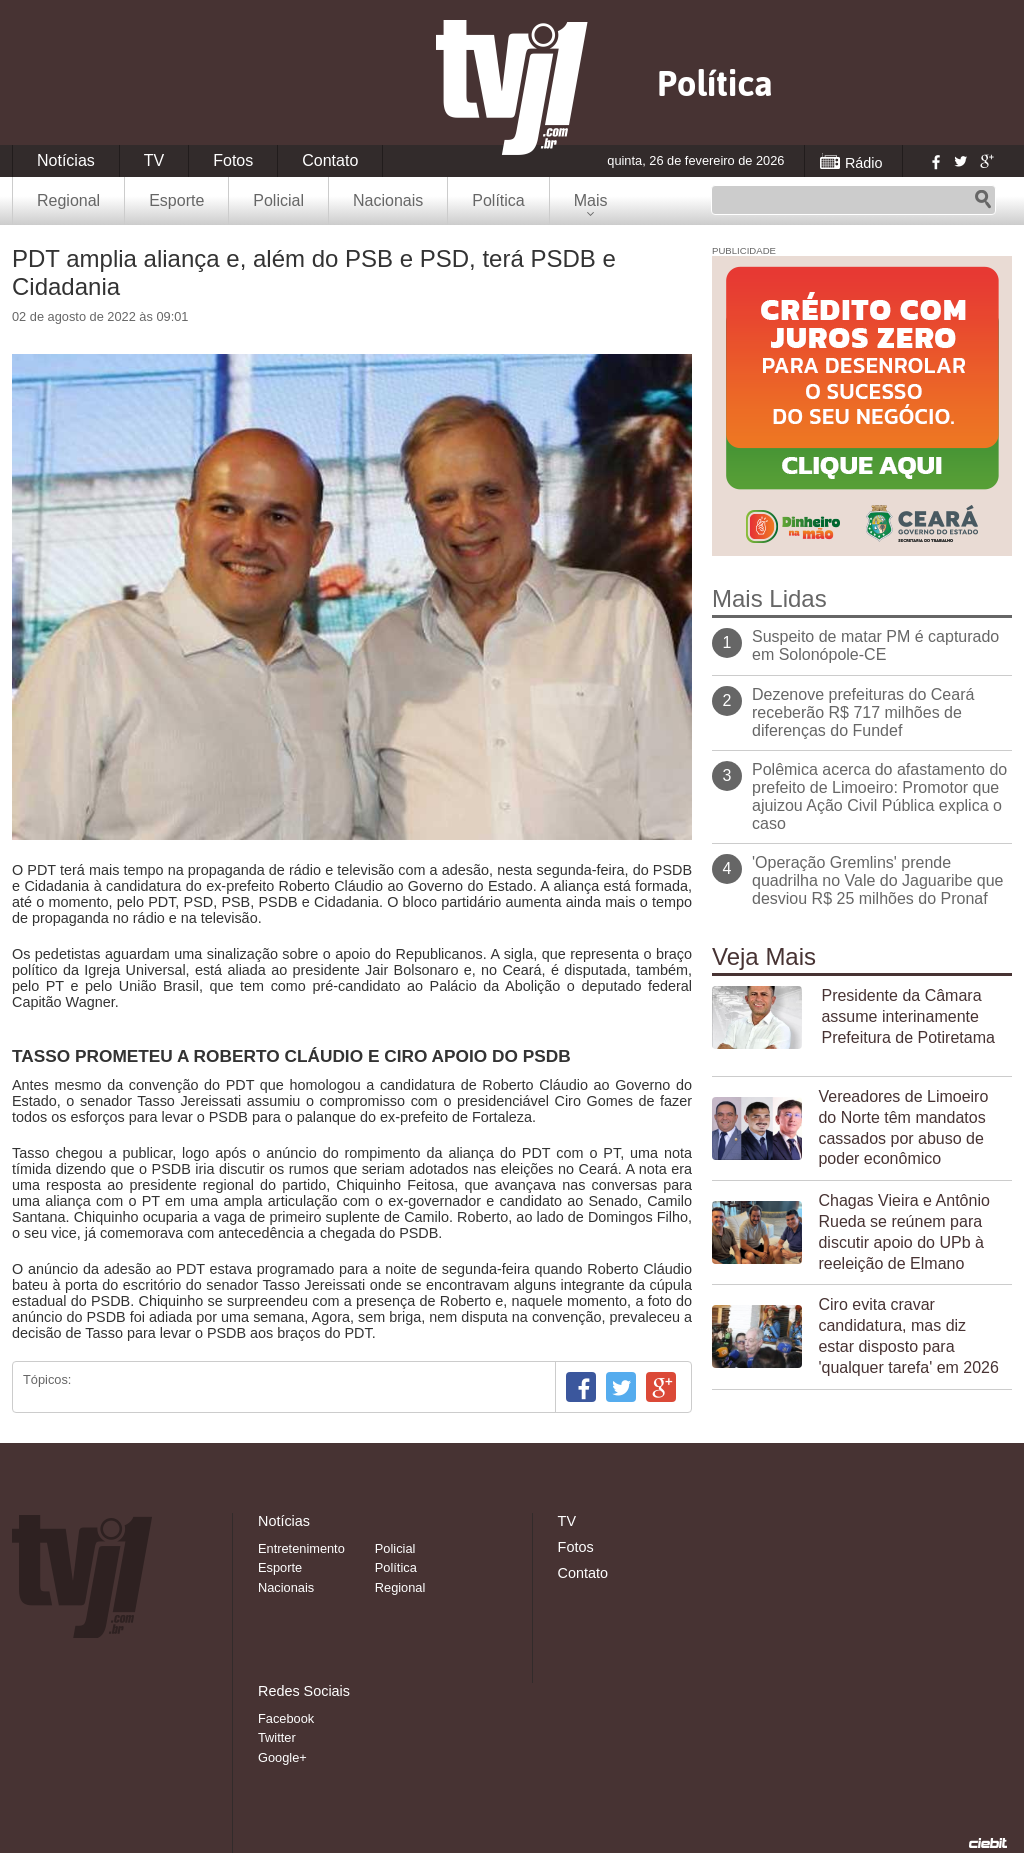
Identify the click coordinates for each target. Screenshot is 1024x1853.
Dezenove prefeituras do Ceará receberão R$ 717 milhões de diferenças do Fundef (863, 712)
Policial (278, 200)
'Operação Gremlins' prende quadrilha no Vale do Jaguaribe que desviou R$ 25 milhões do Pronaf (877, 880)
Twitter (960, 161)
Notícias (66, 160)
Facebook (934, 161)
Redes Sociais (304, 1691)
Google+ (986, 161)
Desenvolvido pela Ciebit (988, 1843)
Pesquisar (983, 200)
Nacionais (388, 200)
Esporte (176, 200)
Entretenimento (301, 1548)
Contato (330, 160)
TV (154, 160)
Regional (68, 200)
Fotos (233, 160)
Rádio (864, 163)
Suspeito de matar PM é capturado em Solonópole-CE (875, 645)
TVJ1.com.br (512, 87)
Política (498, 200)
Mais (591, 200)
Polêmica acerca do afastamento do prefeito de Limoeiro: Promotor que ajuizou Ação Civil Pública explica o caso (879, 796)
